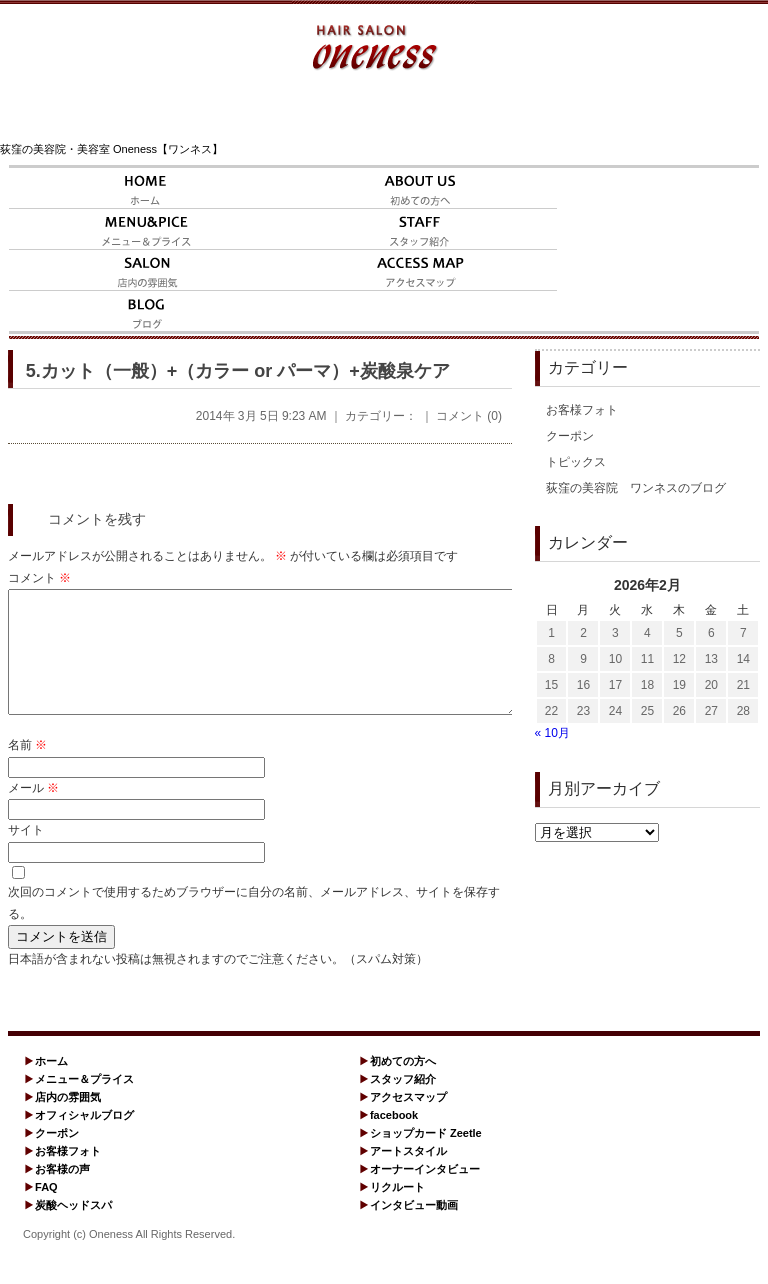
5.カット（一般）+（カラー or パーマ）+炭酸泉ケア (238, 371)
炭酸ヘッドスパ (73, 1229)
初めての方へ (403, 1085)
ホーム (51, 1085)
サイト (26, 854)
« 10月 (552, 733)
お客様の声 (62, 1193)
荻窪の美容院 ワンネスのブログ (636, 488)
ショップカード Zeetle (426, 1157)
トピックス (576, 462)
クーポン (570, 436)
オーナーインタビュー (425, 1193)
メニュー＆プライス (84, 1103)
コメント (39, 578)
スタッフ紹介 (403, 1103)
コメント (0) (469, 416)
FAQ (46, 1211)
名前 (27, 769)
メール (33, 812)
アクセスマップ (408, 1121)
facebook (394, 1139)
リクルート (397, 1211)
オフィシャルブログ (84, 1139)
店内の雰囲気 (68, 1121)
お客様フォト (582, 410)
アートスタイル (408, 1175)
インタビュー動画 (414, 1229)
